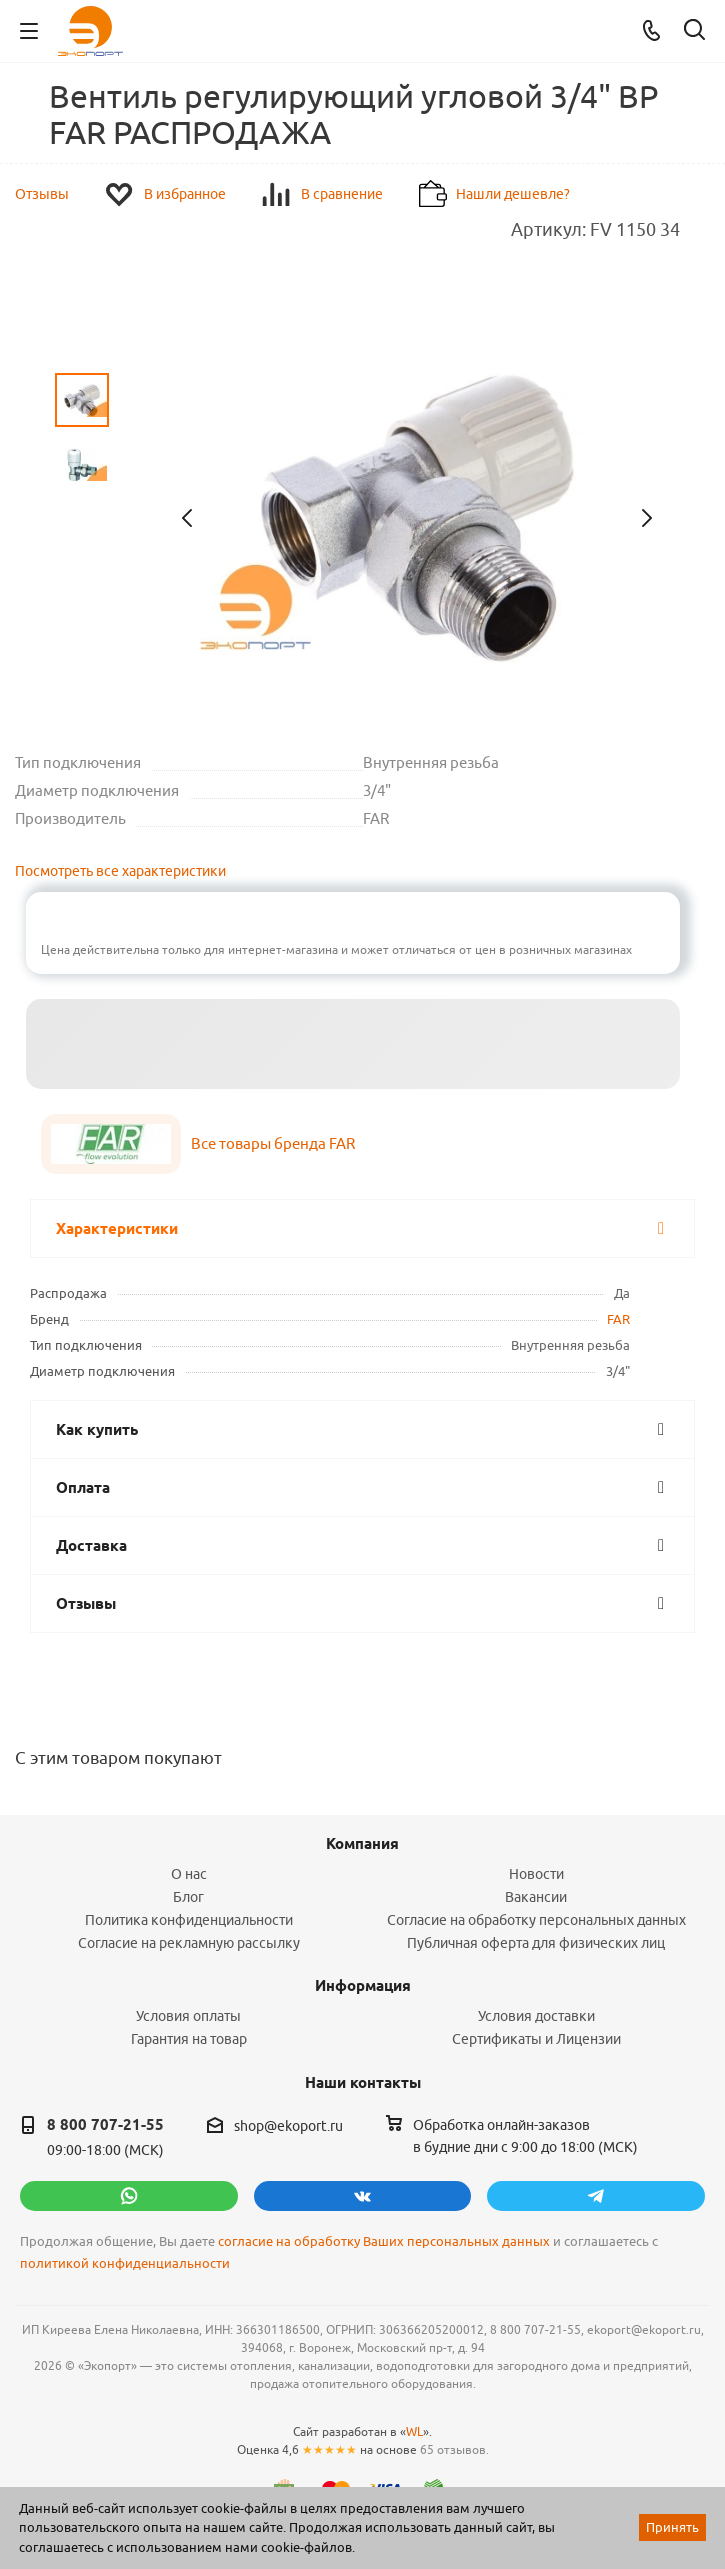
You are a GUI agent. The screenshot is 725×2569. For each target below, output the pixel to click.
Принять (672, 2527)
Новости (536, 1874)
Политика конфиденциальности (189, 1920)
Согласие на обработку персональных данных (536, 1920)
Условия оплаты (188, 2016)
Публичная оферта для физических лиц (536, 1943)
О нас (189, 1874)
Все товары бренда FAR (273, 1143)
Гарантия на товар (189, 2039)
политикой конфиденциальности (125, 2263)
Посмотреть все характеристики (120, 871)
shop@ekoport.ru (288, 2126)
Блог (188, 1897)
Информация (363, 1986)
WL (414, 2431)
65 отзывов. (454, 2449)
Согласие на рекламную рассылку (189, 1943)
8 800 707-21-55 (105, 2125)
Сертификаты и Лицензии (536, 2039)
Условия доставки (536, 2016)
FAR (618, 1319)
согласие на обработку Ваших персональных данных (384, 2241)
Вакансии (536, 1897)
